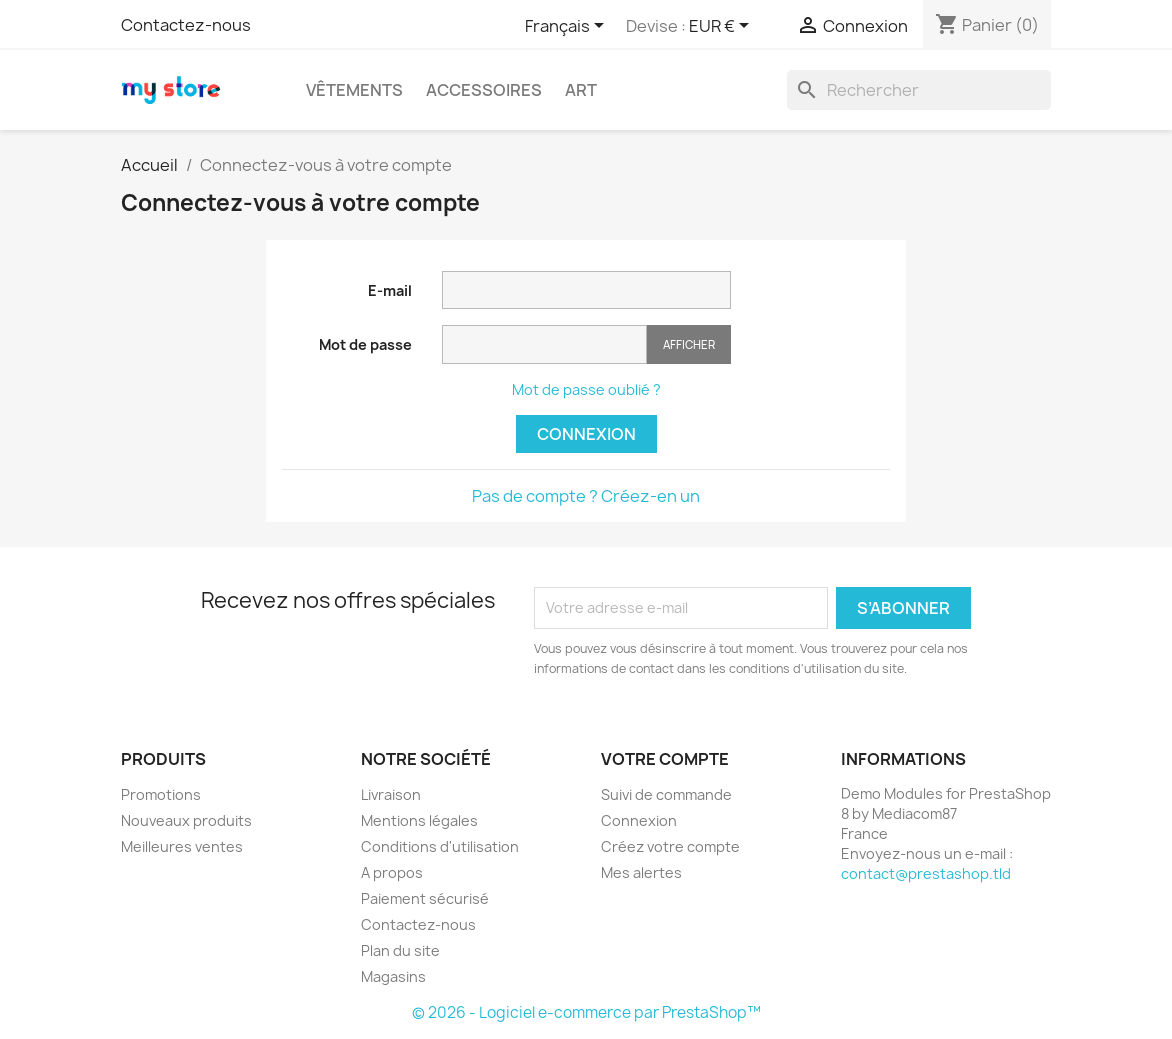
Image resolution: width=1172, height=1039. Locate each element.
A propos (392, 872)
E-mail (390, 290)
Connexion (586, 434)
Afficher (689, 344)
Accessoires (484, 90)
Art (581, 90)
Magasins (393, 976)
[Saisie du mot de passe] (544, 344)
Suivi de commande (666, 794)
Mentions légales (419, 820)
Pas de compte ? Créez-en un (586, 496)
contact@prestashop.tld (926, 873)
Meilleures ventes (182, 846)
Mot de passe (365, 344)
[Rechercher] (919, 90)
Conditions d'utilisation (440, 846)
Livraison (391, 794)
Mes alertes (641, 872)
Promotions (161, 794)
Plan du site (400, 950)
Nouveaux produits (186, 820)
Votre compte (665, 759)
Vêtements (354, 90)
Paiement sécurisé (425, 898)
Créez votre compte (670, 846)
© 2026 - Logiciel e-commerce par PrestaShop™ (586, 1012)
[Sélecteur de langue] (568, 27)
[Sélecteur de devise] (722, 27)
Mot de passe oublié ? (586, 389)
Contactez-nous (186, 25)
